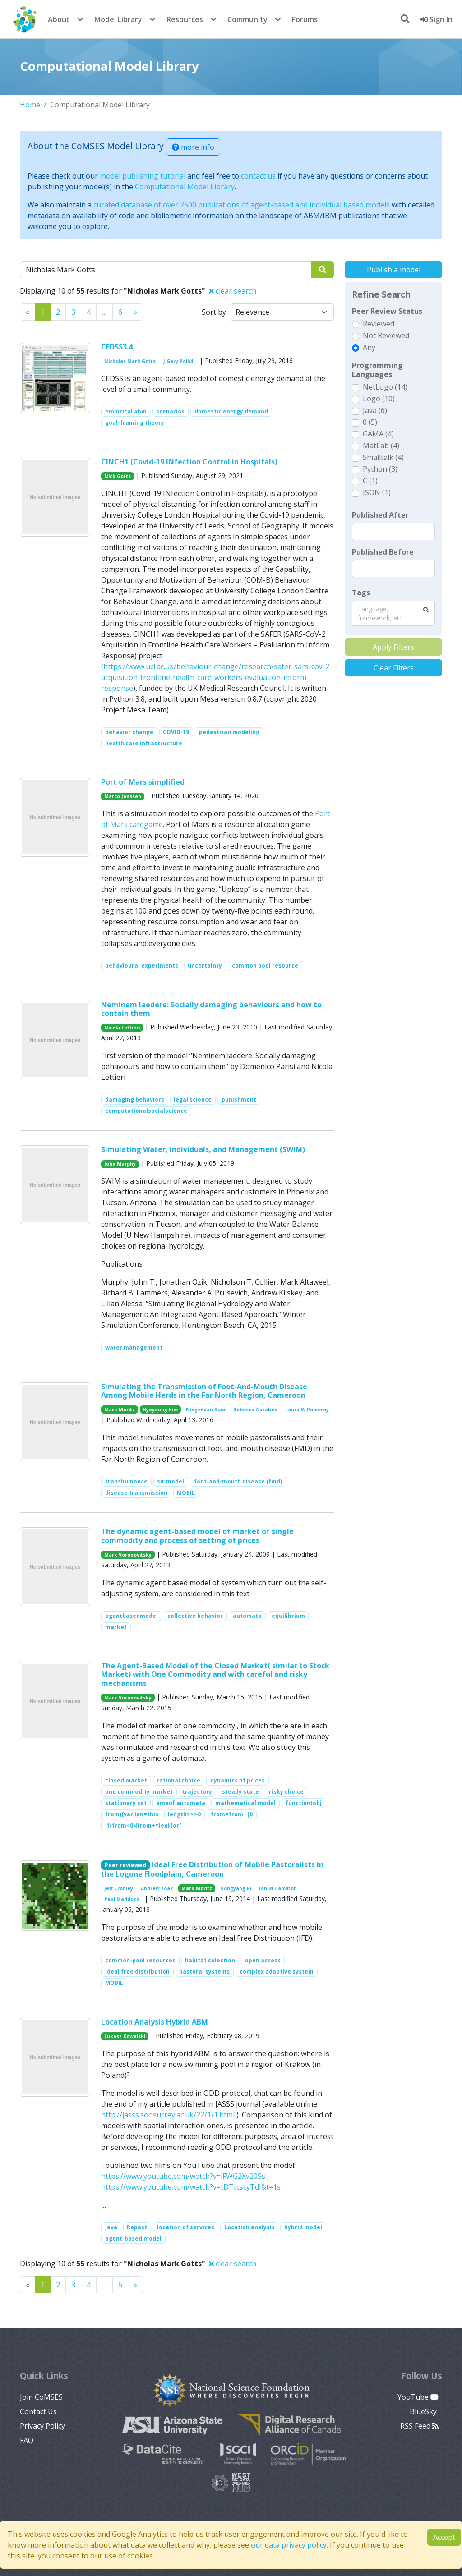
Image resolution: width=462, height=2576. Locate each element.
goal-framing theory (134, 423)
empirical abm (126, 411)
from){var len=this (131, 1814)
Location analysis (249, 2227)
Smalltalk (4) (383, 457)
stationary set (126, 1803)
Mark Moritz (119, 1409)
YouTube (418, 2397)
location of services (185, 2227)
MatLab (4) (381, 445)
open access (263, 1960)
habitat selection (210, 1960)
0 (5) (370, 422)
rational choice (178, 1780)
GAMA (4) (378, 433)
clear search (232, 291)
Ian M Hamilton (278, 1888)
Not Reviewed (386, 335)
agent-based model (133, 2238)
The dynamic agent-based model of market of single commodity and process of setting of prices (197, 1535)
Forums (305, 19)
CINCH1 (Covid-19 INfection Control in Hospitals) (189, 462)
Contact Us (38, 2411)
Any (369, 347)
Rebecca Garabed (255, 1409)
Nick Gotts (117, 476)
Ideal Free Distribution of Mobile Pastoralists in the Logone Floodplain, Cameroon (212, 1869)
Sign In (436, 19)
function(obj (304, 1803)
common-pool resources (140, 1960)
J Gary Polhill (178, 361)
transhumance (126, 1481)
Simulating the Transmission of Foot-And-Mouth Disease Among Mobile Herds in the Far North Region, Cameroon (204, 1391)
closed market (126, 1780)
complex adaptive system (277, 1971)
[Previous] (135, 312)
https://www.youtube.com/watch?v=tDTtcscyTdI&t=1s (191, 2187)
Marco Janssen (122, 796)
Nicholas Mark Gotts (130, 361)
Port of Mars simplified (143, 782)
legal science (193, 1099)
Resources (184, 19)
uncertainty (205, 965)
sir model (170, 1481)
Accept (444, 2537)
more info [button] (193, 147)
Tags (361, 592)
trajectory (197, 1791)
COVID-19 (176, 732)
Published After (380, 514)
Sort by (214, 312)
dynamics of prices (237, 1780)
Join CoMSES (41, 2397)
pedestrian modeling (229, 732)
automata (247, 1616)
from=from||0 (232, 1814)
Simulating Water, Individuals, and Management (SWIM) (203, 1149)
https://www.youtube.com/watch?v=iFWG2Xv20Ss (183, 2176)
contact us (258, 176)
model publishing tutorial (142, 176)
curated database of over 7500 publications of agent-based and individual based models (241, 205)
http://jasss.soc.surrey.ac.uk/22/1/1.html (168, 2115)
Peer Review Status (387, 311)
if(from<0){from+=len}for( (143, 1825)
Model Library (118, 19)
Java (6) (375, 410)
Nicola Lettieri (122, 1027)
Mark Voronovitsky (128, 1555)
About (59, 19)
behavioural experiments (141, 965)
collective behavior (195, 1616)
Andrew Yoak (157, 1888)
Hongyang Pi (235, 1888)
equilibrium (288, 1616)
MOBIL (186, 1493)
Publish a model (393, 270)
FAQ (26, 2440)
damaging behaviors (134, 1099)
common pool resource (265, 965)
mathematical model (245, 1803)
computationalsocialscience (146, 1111)
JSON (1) (377, 492)
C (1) (370, 480)
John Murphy (120, 1164)
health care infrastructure (143, 743)
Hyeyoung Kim (160, 1409)
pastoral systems (204, 1971)
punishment (239, 1099)
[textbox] (393, 531)
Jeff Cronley (118, 1888)
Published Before (383, 551)
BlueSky (424, 2411)
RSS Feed (419, 2426)
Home (30, 105)
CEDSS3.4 (117, 347)
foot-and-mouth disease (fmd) (238, 1481)
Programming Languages (377, 370)
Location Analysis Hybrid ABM (154, 2022)
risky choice (286, 1791)
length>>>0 (184, 1814)
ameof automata (180, 1803)
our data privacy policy (289, 2545)
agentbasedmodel (131, 1616)
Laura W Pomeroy (307, 1409)
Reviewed (378, 323)
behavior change (129, 732)
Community (247, 19)
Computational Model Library (185, 187)
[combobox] (393, 613)
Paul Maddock (121, 1899)
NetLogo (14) (385, 386)
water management (133, 1347)
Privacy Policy (42, 2426)
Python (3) (380, 468)
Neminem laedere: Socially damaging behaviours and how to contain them (211, 1009)
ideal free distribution (137, 1971)
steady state (240, 1791)
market (116, 1627)
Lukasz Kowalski (124, 2036)
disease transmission (136, 1493)
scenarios (170, 411)
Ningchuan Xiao (205, 1409)
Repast (137, 2227)
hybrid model (303, 2227)
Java (111, 2227)
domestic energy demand (231, 411)
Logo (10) (379, 398)
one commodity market (139, 1791)
